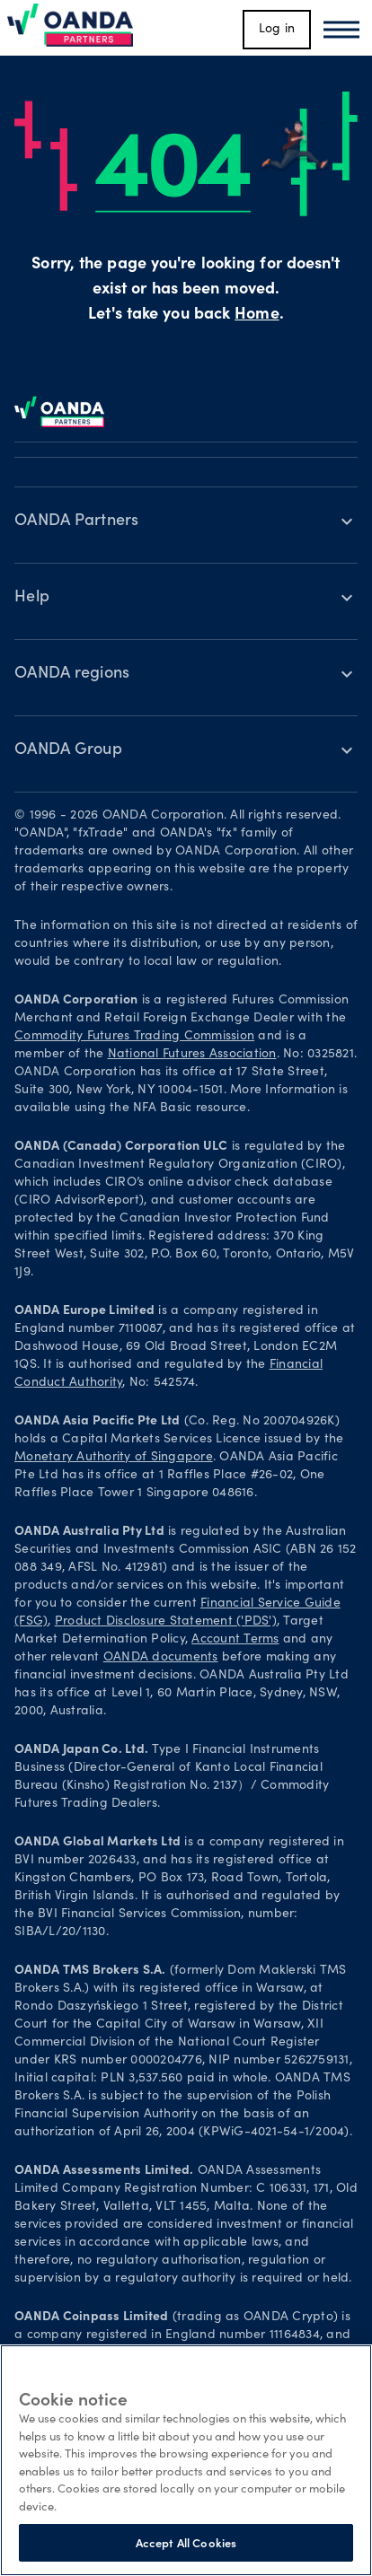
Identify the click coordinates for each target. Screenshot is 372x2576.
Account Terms (235, 1640)
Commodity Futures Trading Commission (134, 1036)
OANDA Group (68, 750)
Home (257, 315)
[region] (186, 2460)
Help (31, 598)
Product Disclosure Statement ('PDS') (166, 1622)
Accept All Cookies (186, 2542)
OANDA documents (160, 1658)
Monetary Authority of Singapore (113, 1457)
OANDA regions (71, 674)
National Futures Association (192, 1054)
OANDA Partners (76, 521)
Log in (277, 29)
